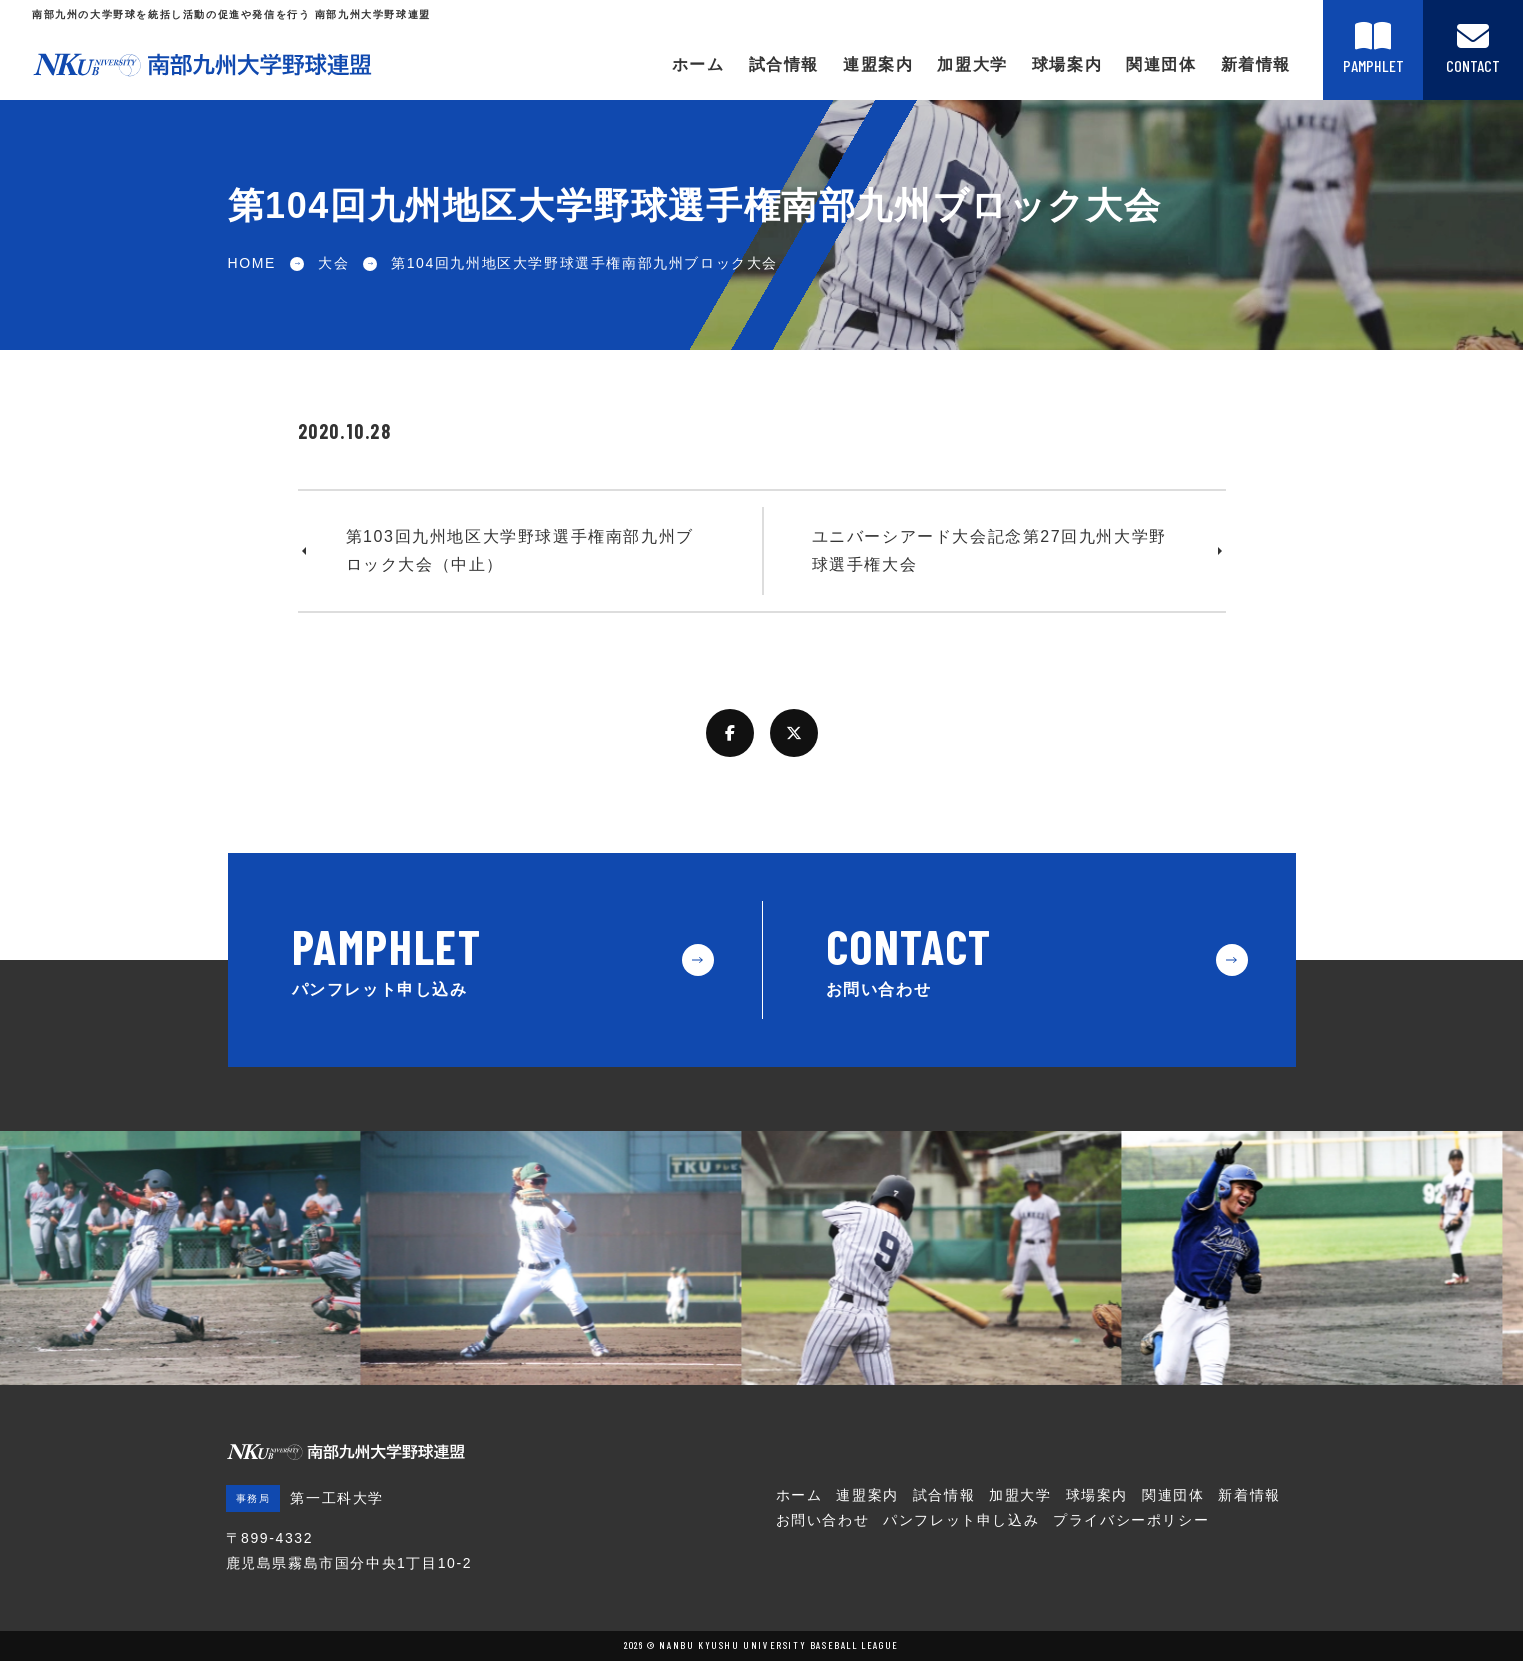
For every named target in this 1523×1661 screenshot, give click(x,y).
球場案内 (1067, 64)
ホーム (698, 64)
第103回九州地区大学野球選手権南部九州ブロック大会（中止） (520, 550)
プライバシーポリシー (1131, 1520)
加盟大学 (972, 64)
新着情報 (1256, 64)
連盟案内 (878, 64)
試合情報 (784, 64)
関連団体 (1161, 64)
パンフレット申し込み (961, 1520)
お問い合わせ (823, 1520)
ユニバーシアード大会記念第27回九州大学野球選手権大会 (989, 550)
